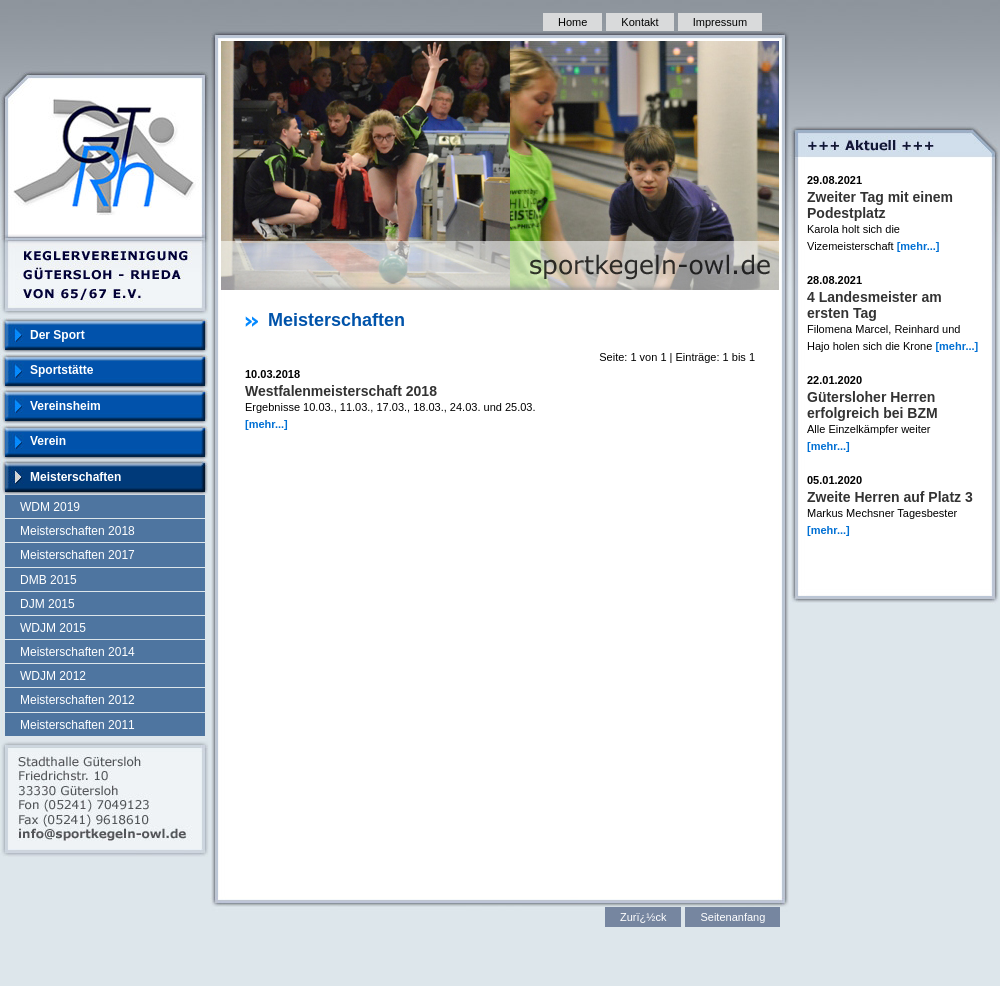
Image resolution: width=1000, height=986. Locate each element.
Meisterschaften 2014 (77, 652)
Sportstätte (61, 370)
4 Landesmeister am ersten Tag (874, 305)
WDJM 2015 (53, 628)
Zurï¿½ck (643, 917)
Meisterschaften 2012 (77, 700)
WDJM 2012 (53, 676)
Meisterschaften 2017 (77, 555)
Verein (48, 441)
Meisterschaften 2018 (77, 531)
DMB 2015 (48, 580)
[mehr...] (266, 424)
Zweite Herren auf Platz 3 (890, 497)
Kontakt (639, 22)
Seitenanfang (732, 917)
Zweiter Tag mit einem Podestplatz (880, 205)
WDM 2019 (50, 507)
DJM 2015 (47, 604)
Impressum (720, 22)
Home (572, 22)
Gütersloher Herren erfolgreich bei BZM (872, 405)
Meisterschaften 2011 (77, 725)
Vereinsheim (65, 406)
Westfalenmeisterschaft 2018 (341, 391)
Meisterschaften (75, 477)
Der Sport (57, 335)
